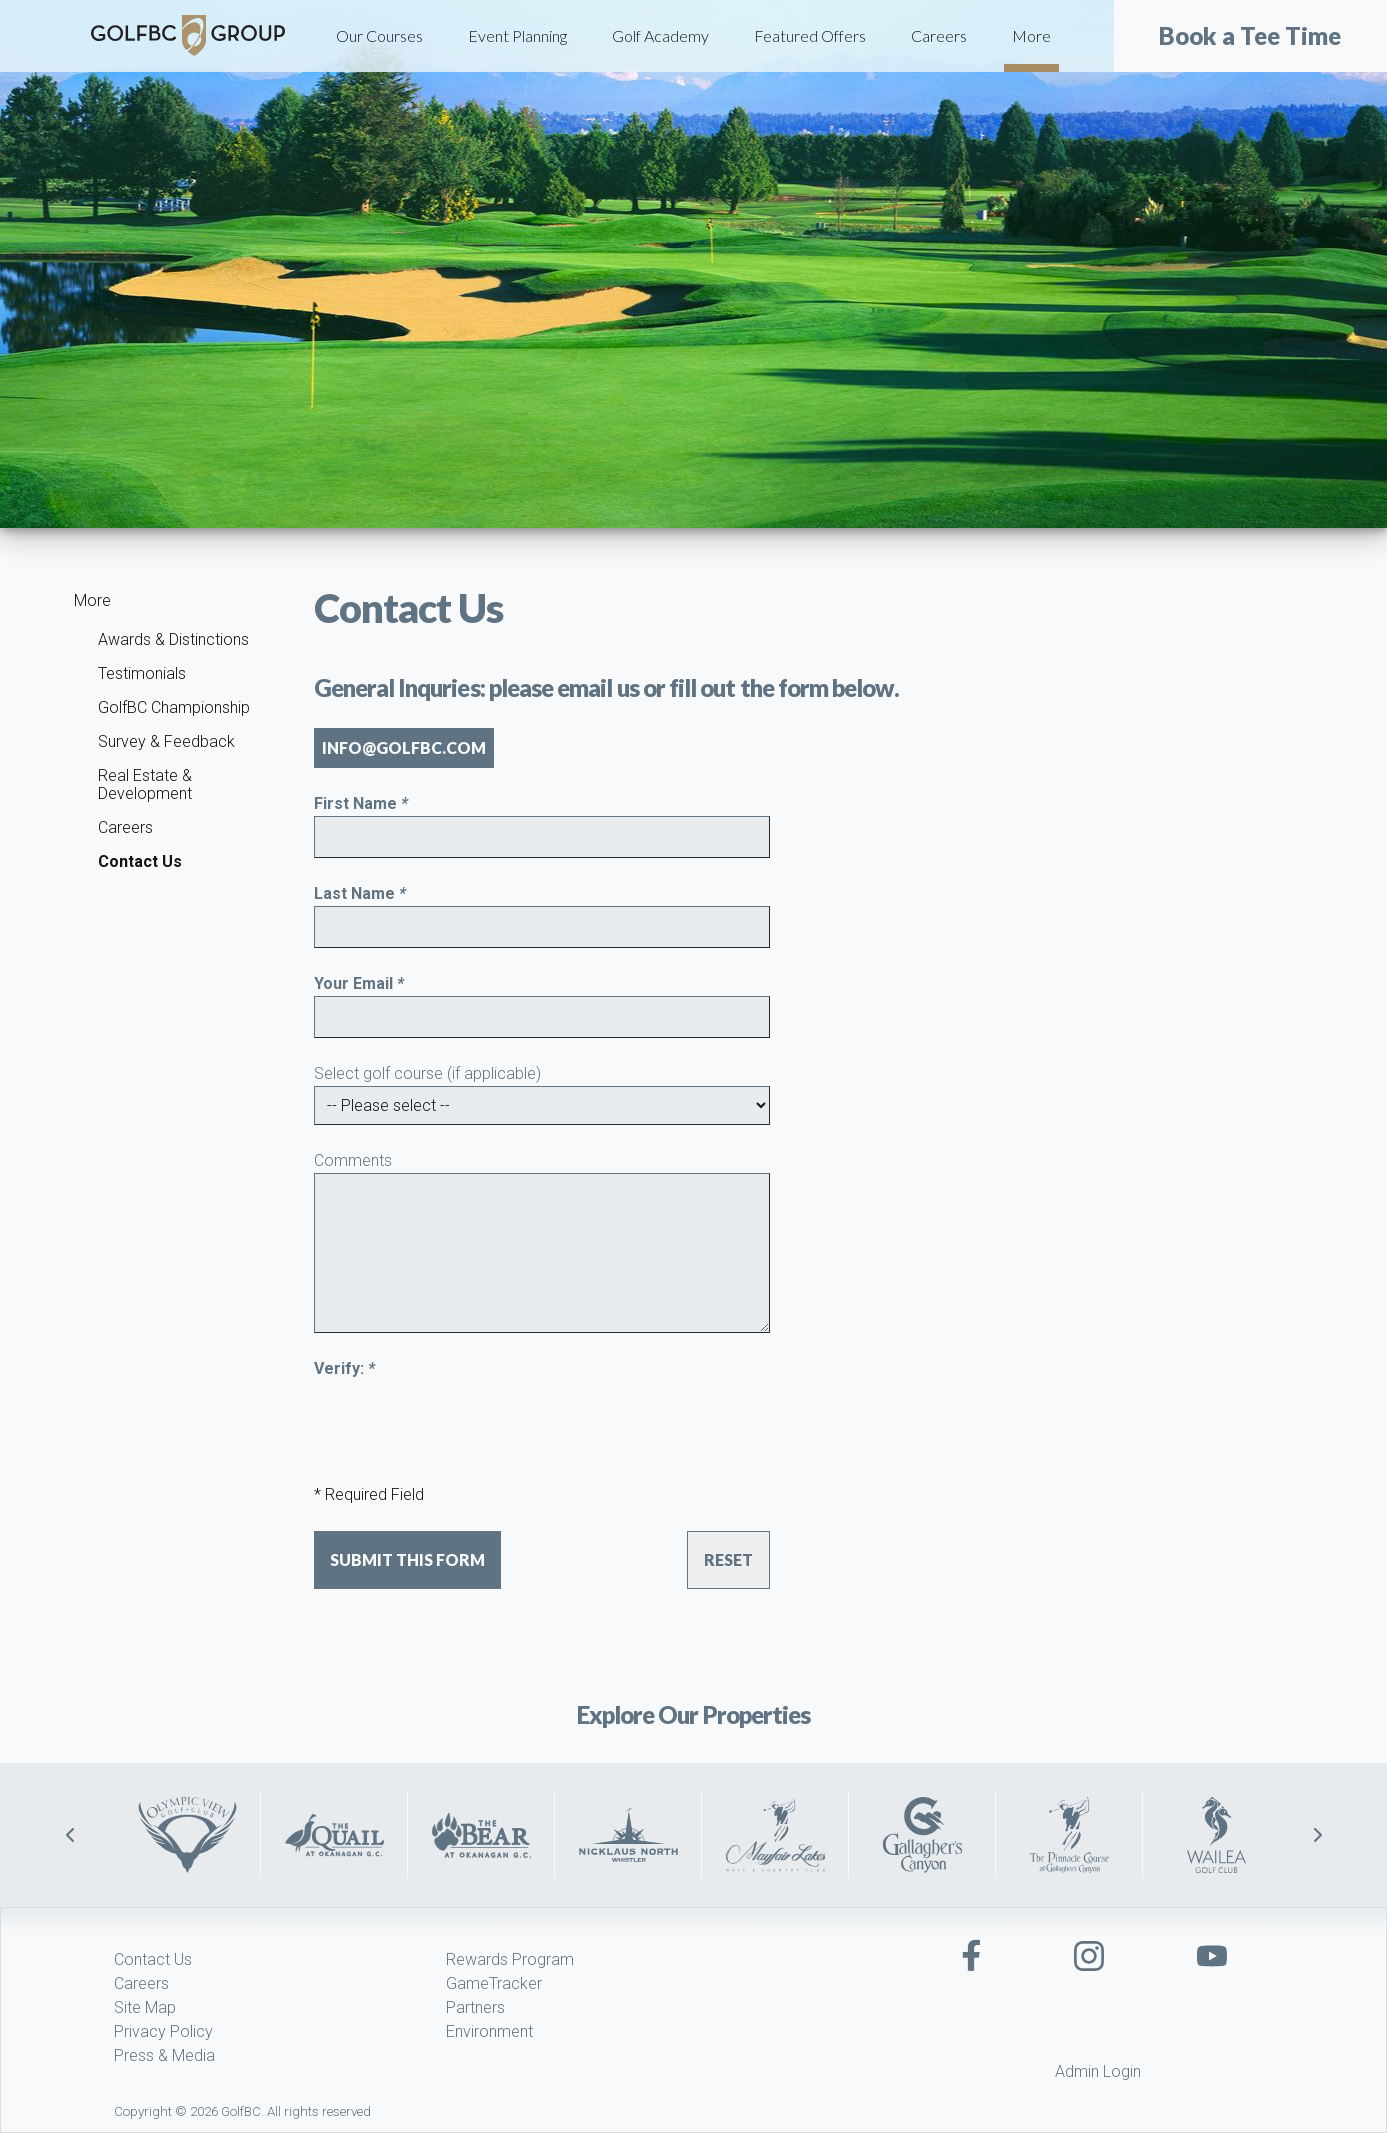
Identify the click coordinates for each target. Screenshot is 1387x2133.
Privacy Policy (163, 2031)
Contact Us (140, 861)
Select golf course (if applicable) (427, 1073)
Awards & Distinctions (173, 639)
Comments (353, 1160)
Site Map (145, 2007)
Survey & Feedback (166, 741)
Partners (475, 2007)
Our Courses (379, 35)
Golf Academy (660, 35)
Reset (728, 1559)
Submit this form (407, 1559)
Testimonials (142, 673)
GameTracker (494, 1983)
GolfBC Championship (174, 707)
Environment (489, 2031)
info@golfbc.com (404, 747)
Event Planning (517, 35)
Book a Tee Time (1250, 36)
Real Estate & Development (145, 784)
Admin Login (1098, 2071)
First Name (361, 803)
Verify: (344, 1368)
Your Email (359, 983)
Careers (939, 35)
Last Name (360, 893)
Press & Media (164, 2055)
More (1031, 35)
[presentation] (466, 1420)
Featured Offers (810, 35)
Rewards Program (510, 1959)
